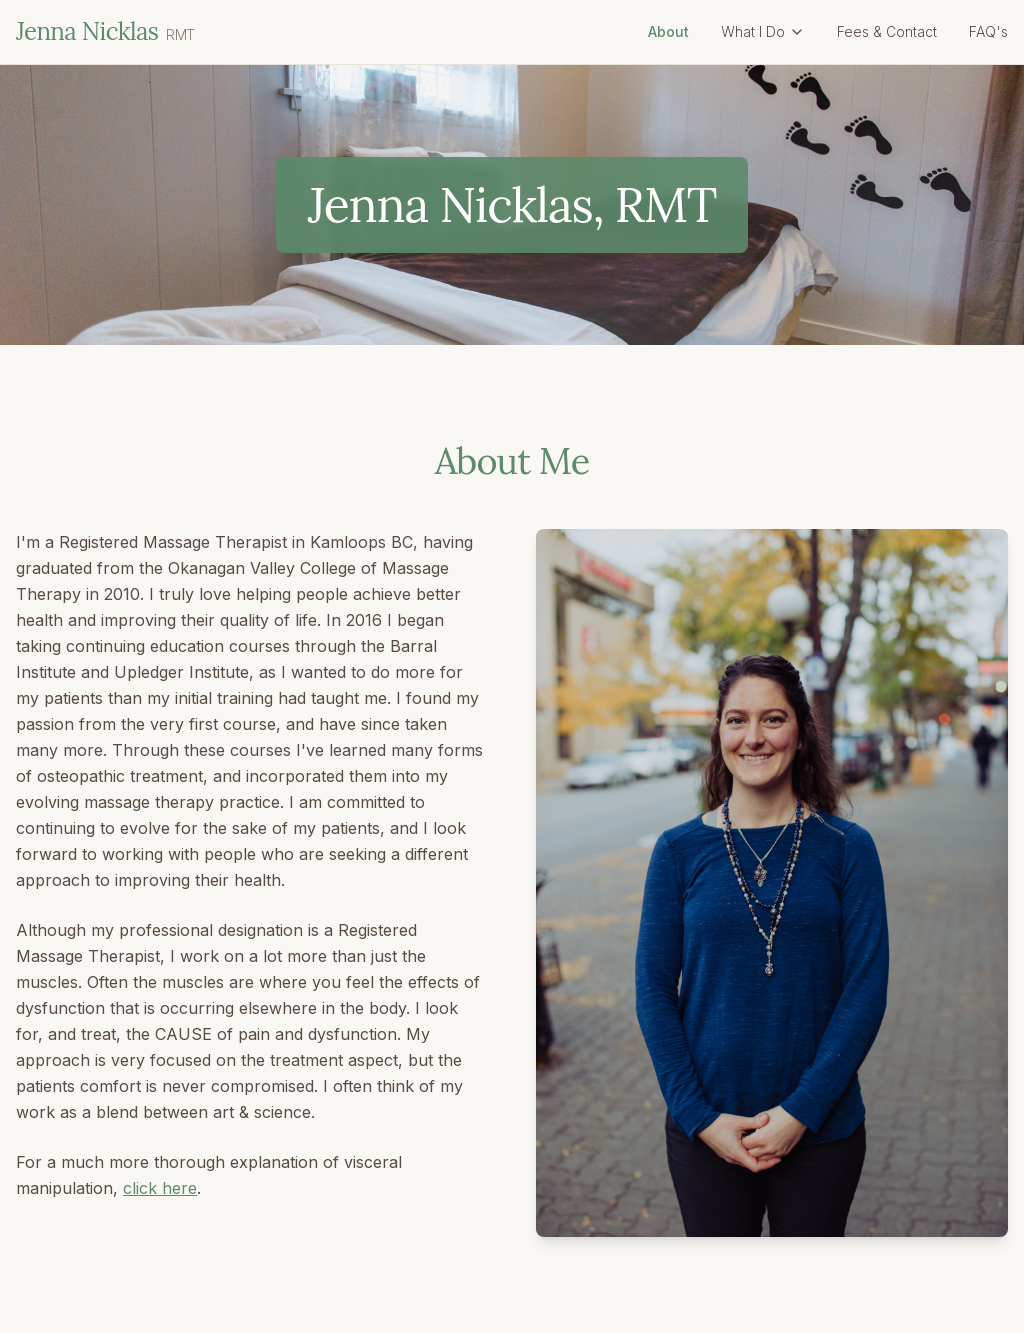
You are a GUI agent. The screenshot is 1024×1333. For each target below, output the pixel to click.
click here (160, 1188)
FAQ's (988, 31)
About (668, 31)
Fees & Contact (887, 31)
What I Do (763, 31)
